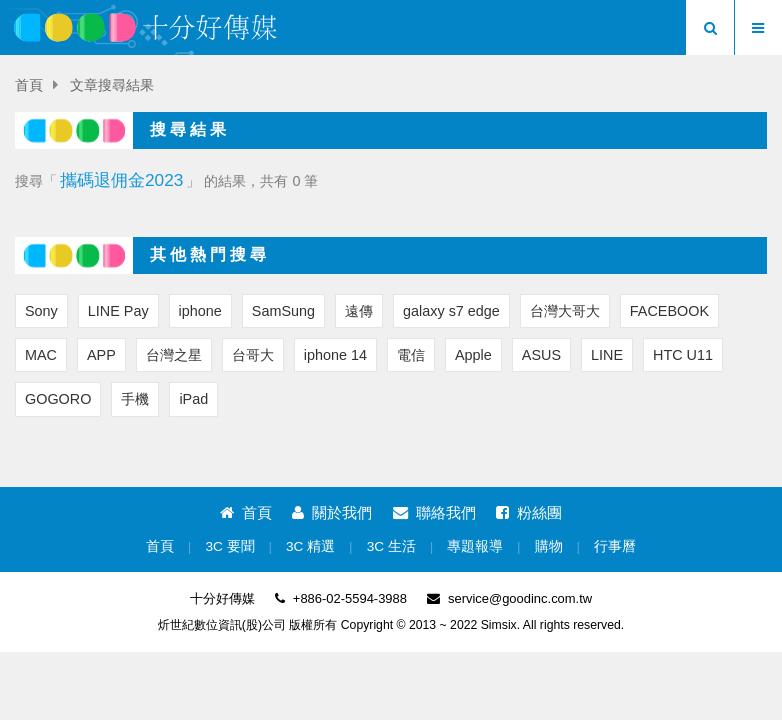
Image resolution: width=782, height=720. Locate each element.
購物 (549, 546)
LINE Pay (118, 311)
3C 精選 (310, 546)
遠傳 (359, 311)
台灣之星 (174, 355)
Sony (41, 311)
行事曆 (615, 546)
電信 (411, 355)
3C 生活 (391, 546)
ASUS (541, 355)
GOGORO (58, 399)
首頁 (29, 85)
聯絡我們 (434, 512)
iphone (200, 311)
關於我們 (332, 512)
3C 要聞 (229, 546)
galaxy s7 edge (451, 311)
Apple (473, 355)
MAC (41, 355)
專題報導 (475, 546)
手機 (135, 399)
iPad (193, 399)
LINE (607, 355)
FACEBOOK (669, 311)
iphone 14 (335, 355)
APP (101, 355)
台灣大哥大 (565, 311)
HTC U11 (683, 355)
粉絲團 (529, 512)
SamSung (283, 311)
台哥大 (253, 355)
